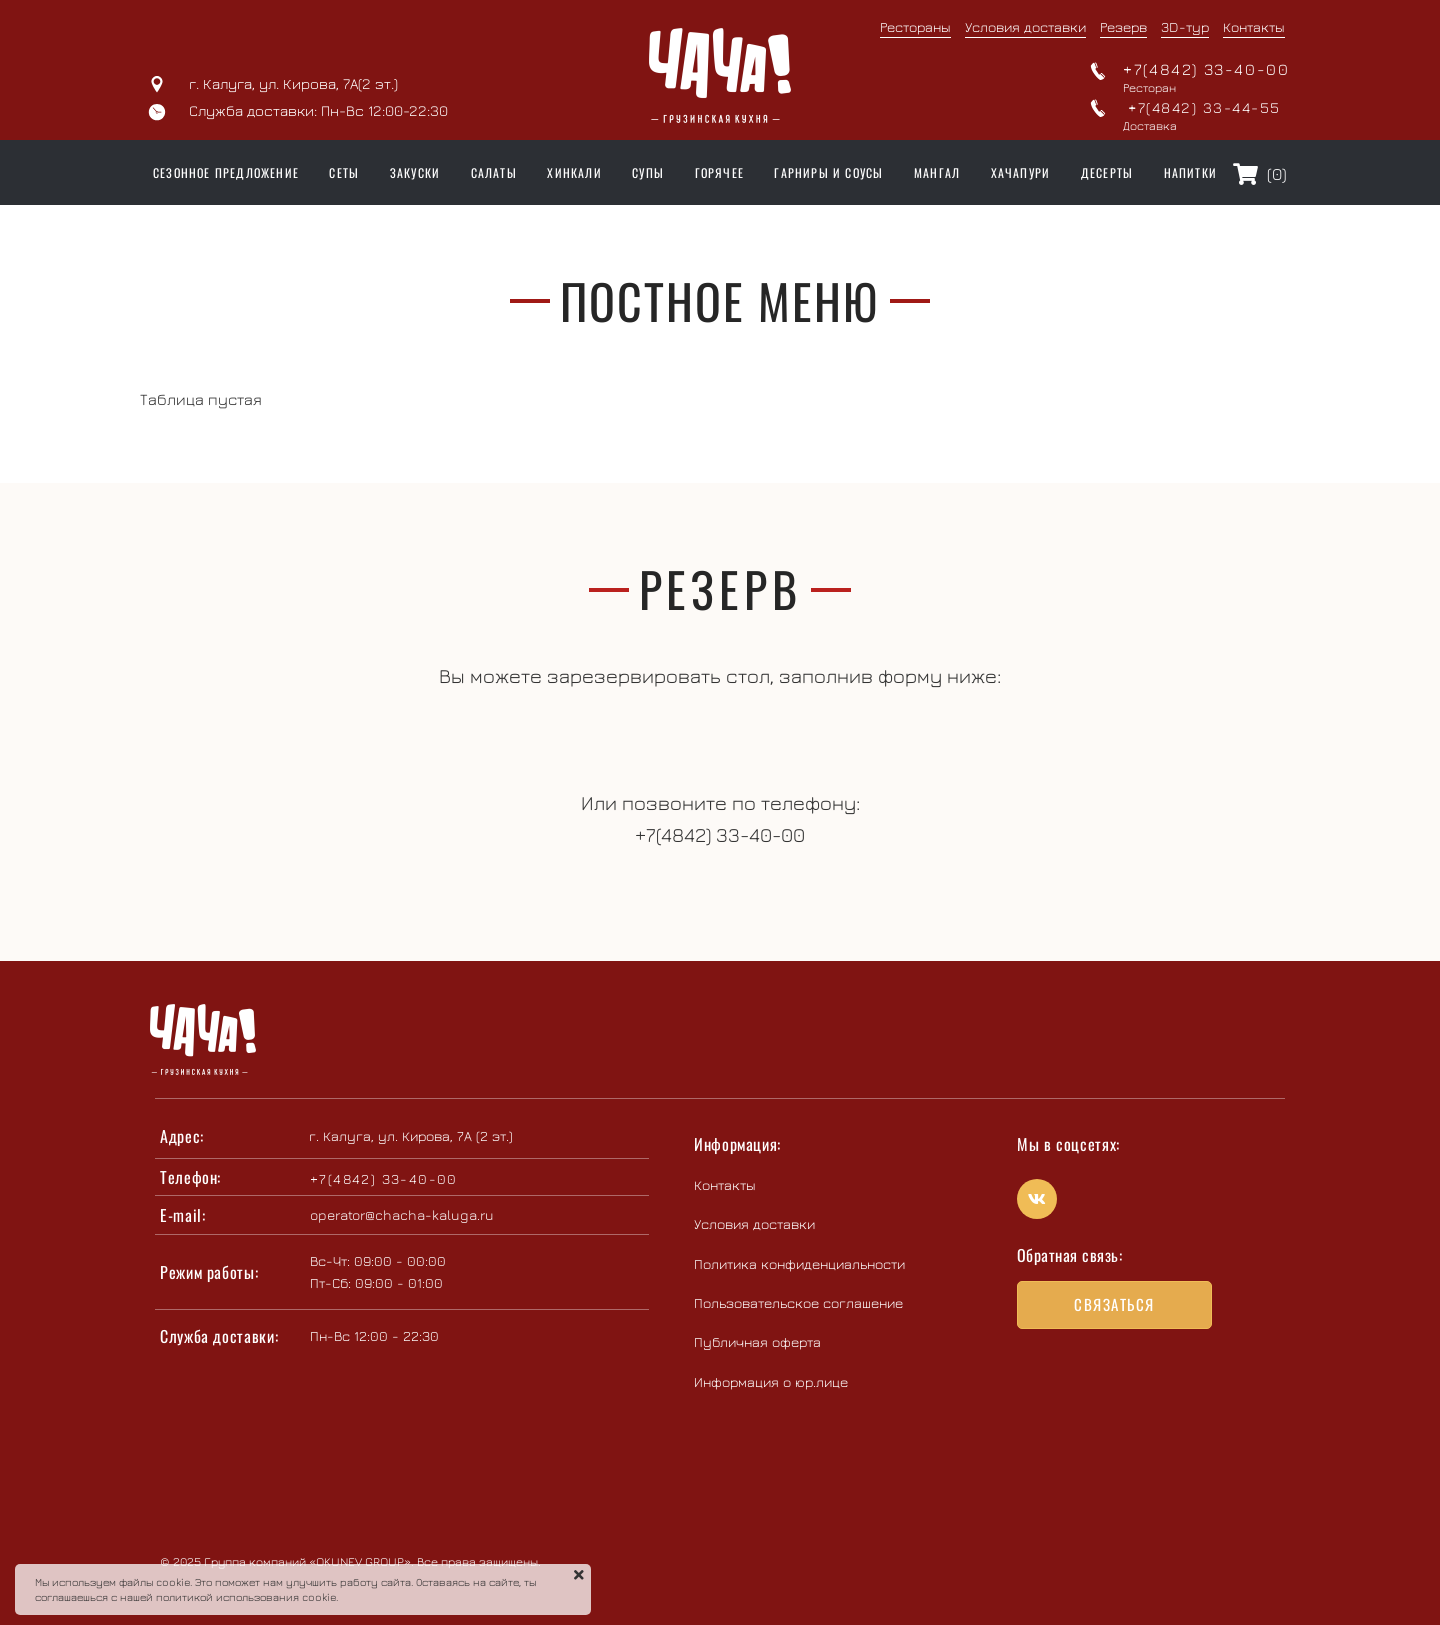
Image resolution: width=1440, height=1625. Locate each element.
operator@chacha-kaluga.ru (402, 1214)
